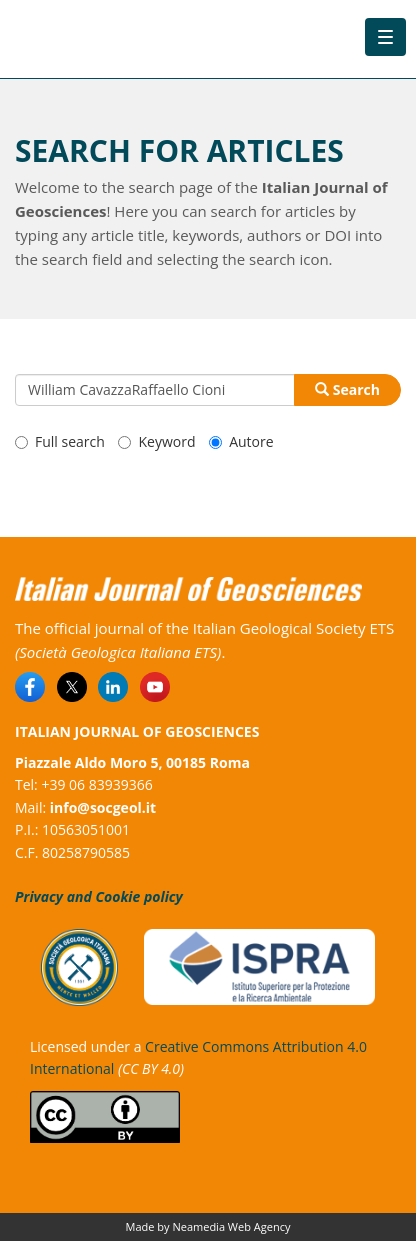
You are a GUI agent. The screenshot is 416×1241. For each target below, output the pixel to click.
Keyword (156, 441)
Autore (241, 441)
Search (347, 389)
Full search (60, 441)
